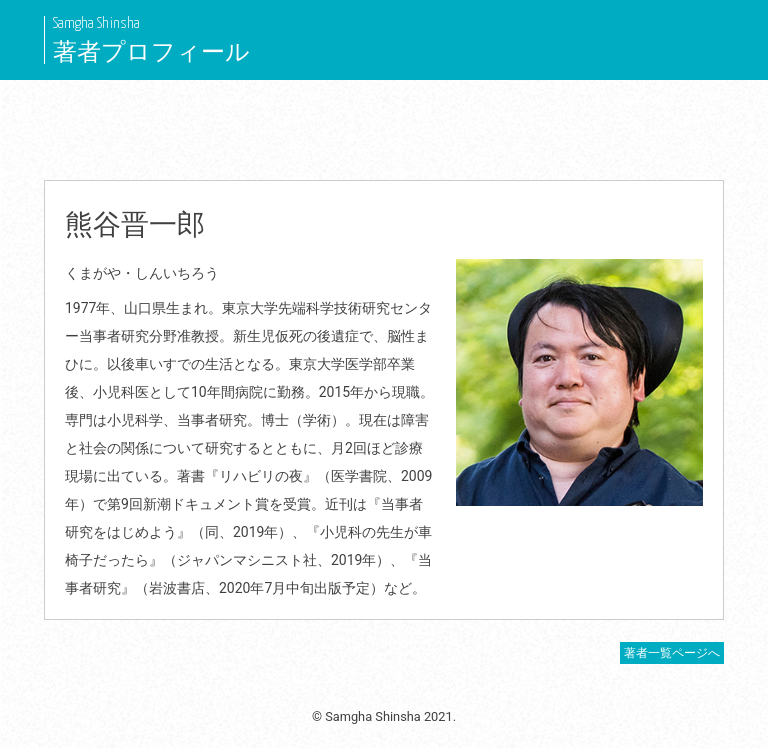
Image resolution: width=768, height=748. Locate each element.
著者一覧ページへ (672, 653)
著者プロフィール (151, 52)
